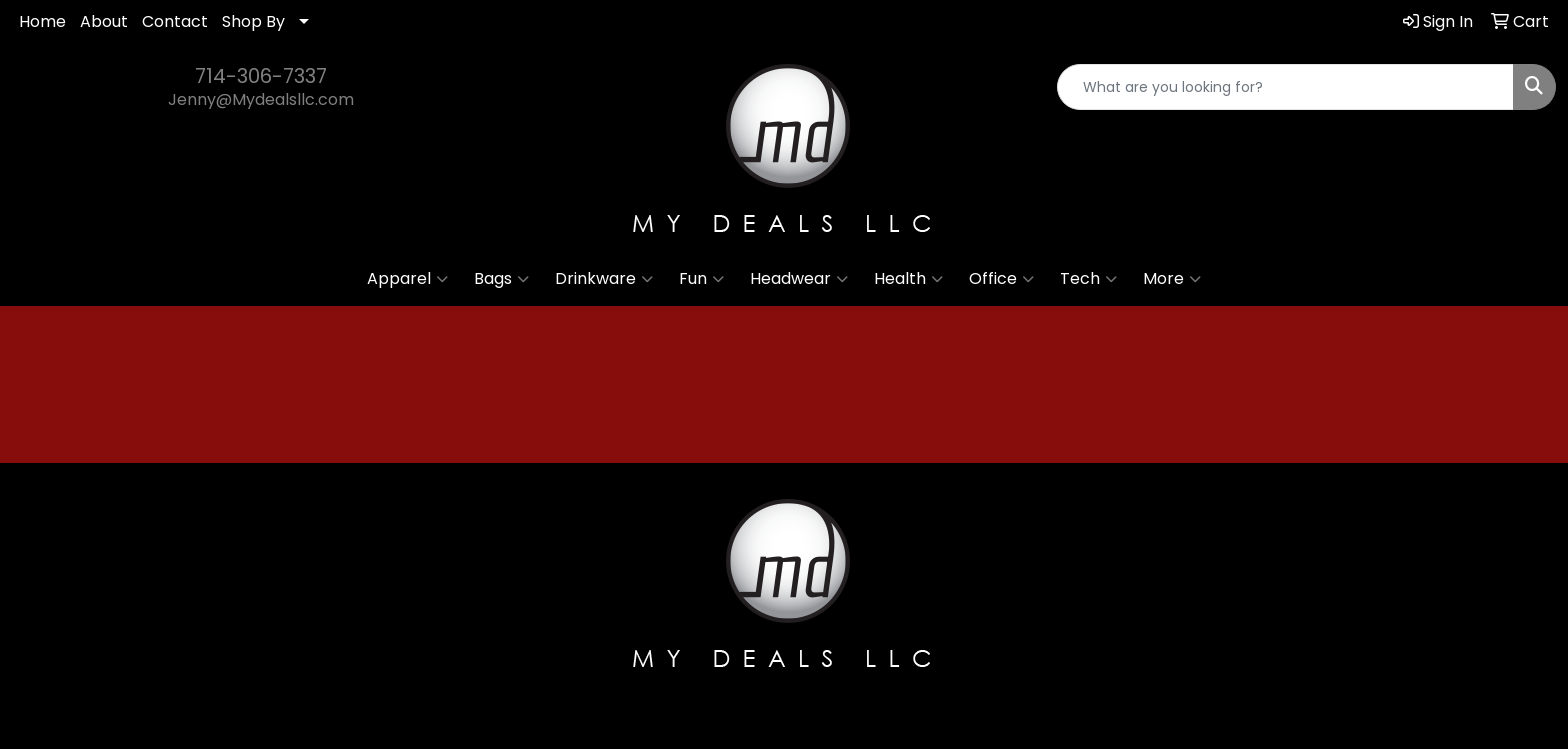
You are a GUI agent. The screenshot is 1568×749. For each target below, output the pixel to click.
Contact (175, 21)
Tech (1088, 279)
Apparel (407, 279)
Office (1001, 279)
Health (908, 279)
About (104, 21)
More (1172, 279)
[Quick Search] (1285, 87)
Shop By (253, 21)
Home (42, 21)
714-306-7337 (261, 76)
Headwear (799, 279)
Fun (701, 279)
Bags (501, 279)
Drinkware (604, 279)
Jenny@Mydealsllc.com (261, 99)
